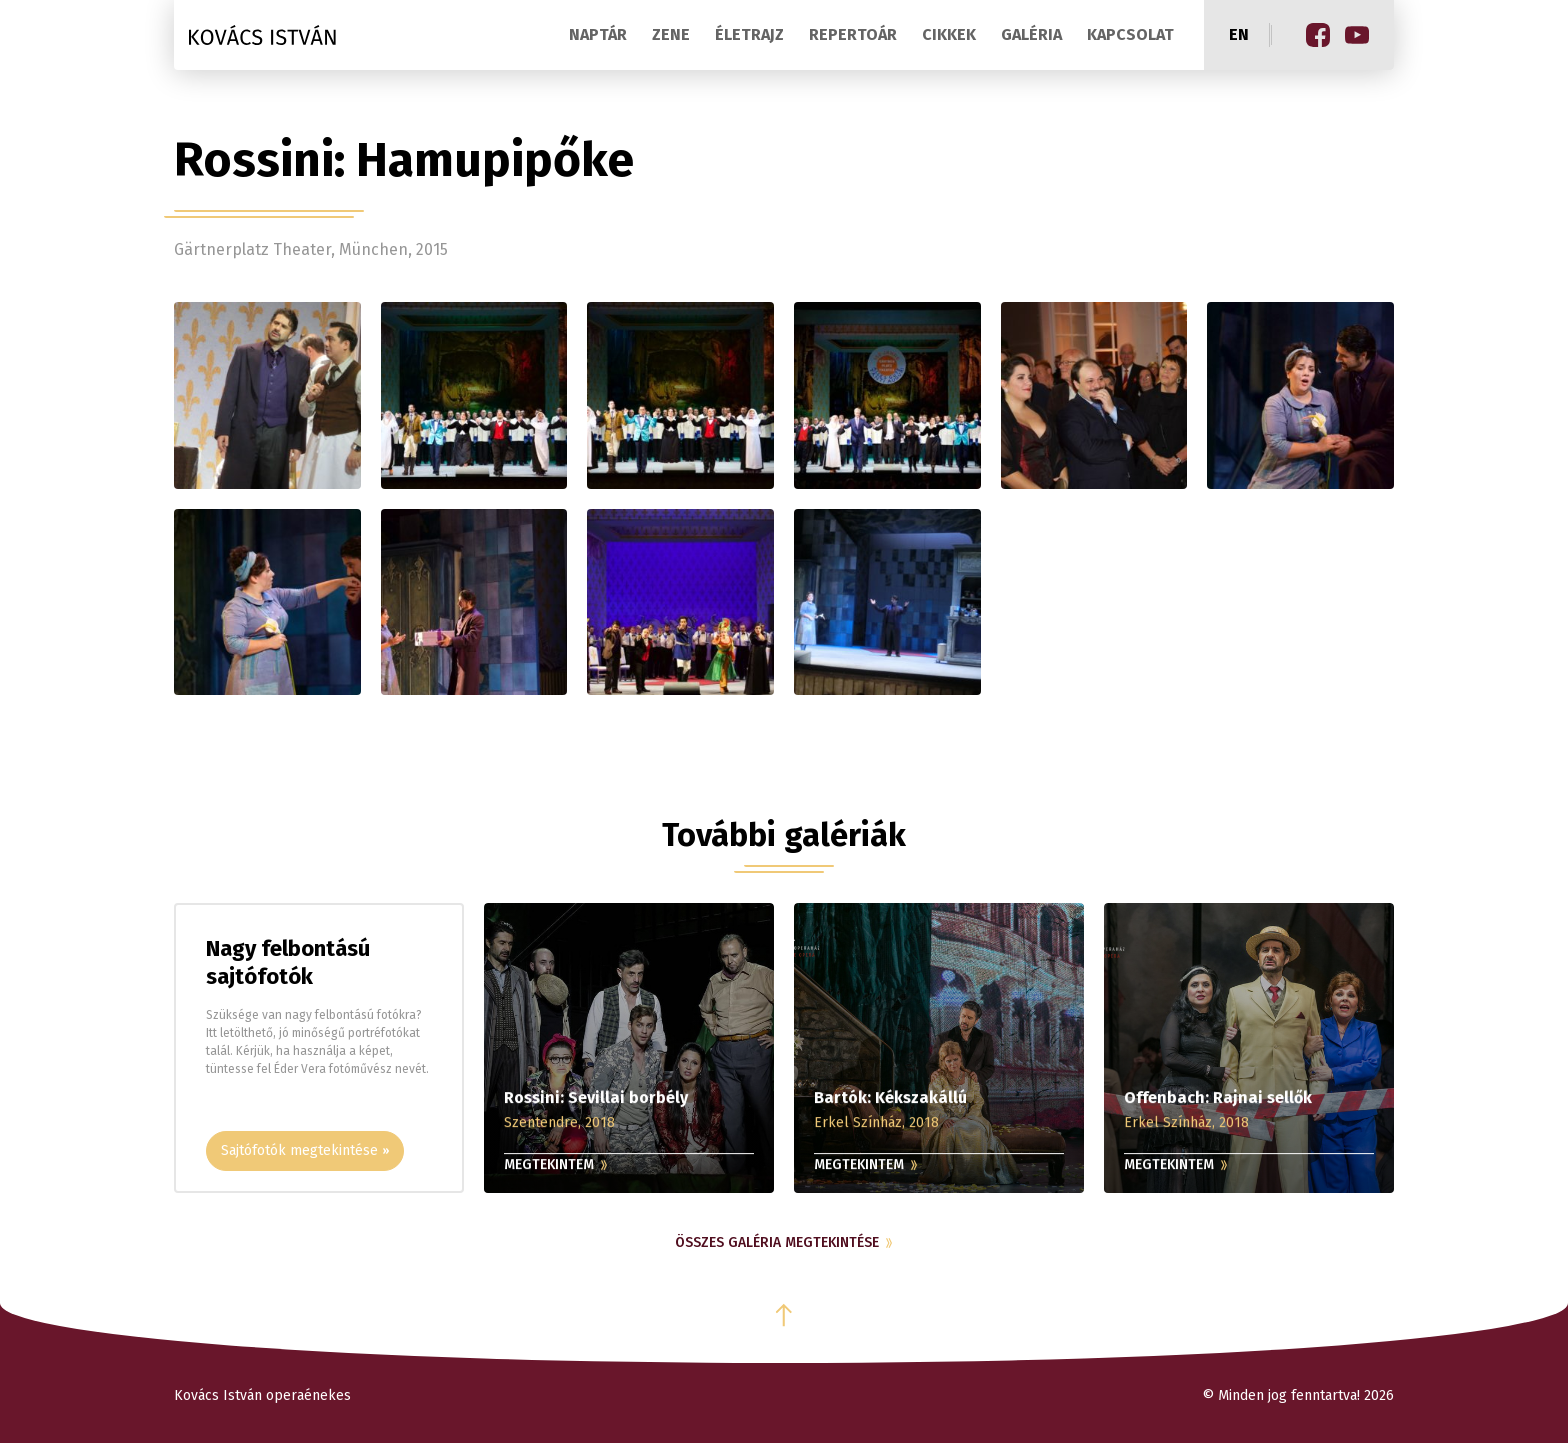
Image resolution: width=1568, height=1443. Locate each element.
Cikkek (949, 34)
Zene (671, 34)
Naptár (598, 34)
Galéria (1031, 34)
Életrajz (749, 34)
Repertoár (853, 34)
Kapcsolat (1130, 34)
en (1239, 34)
